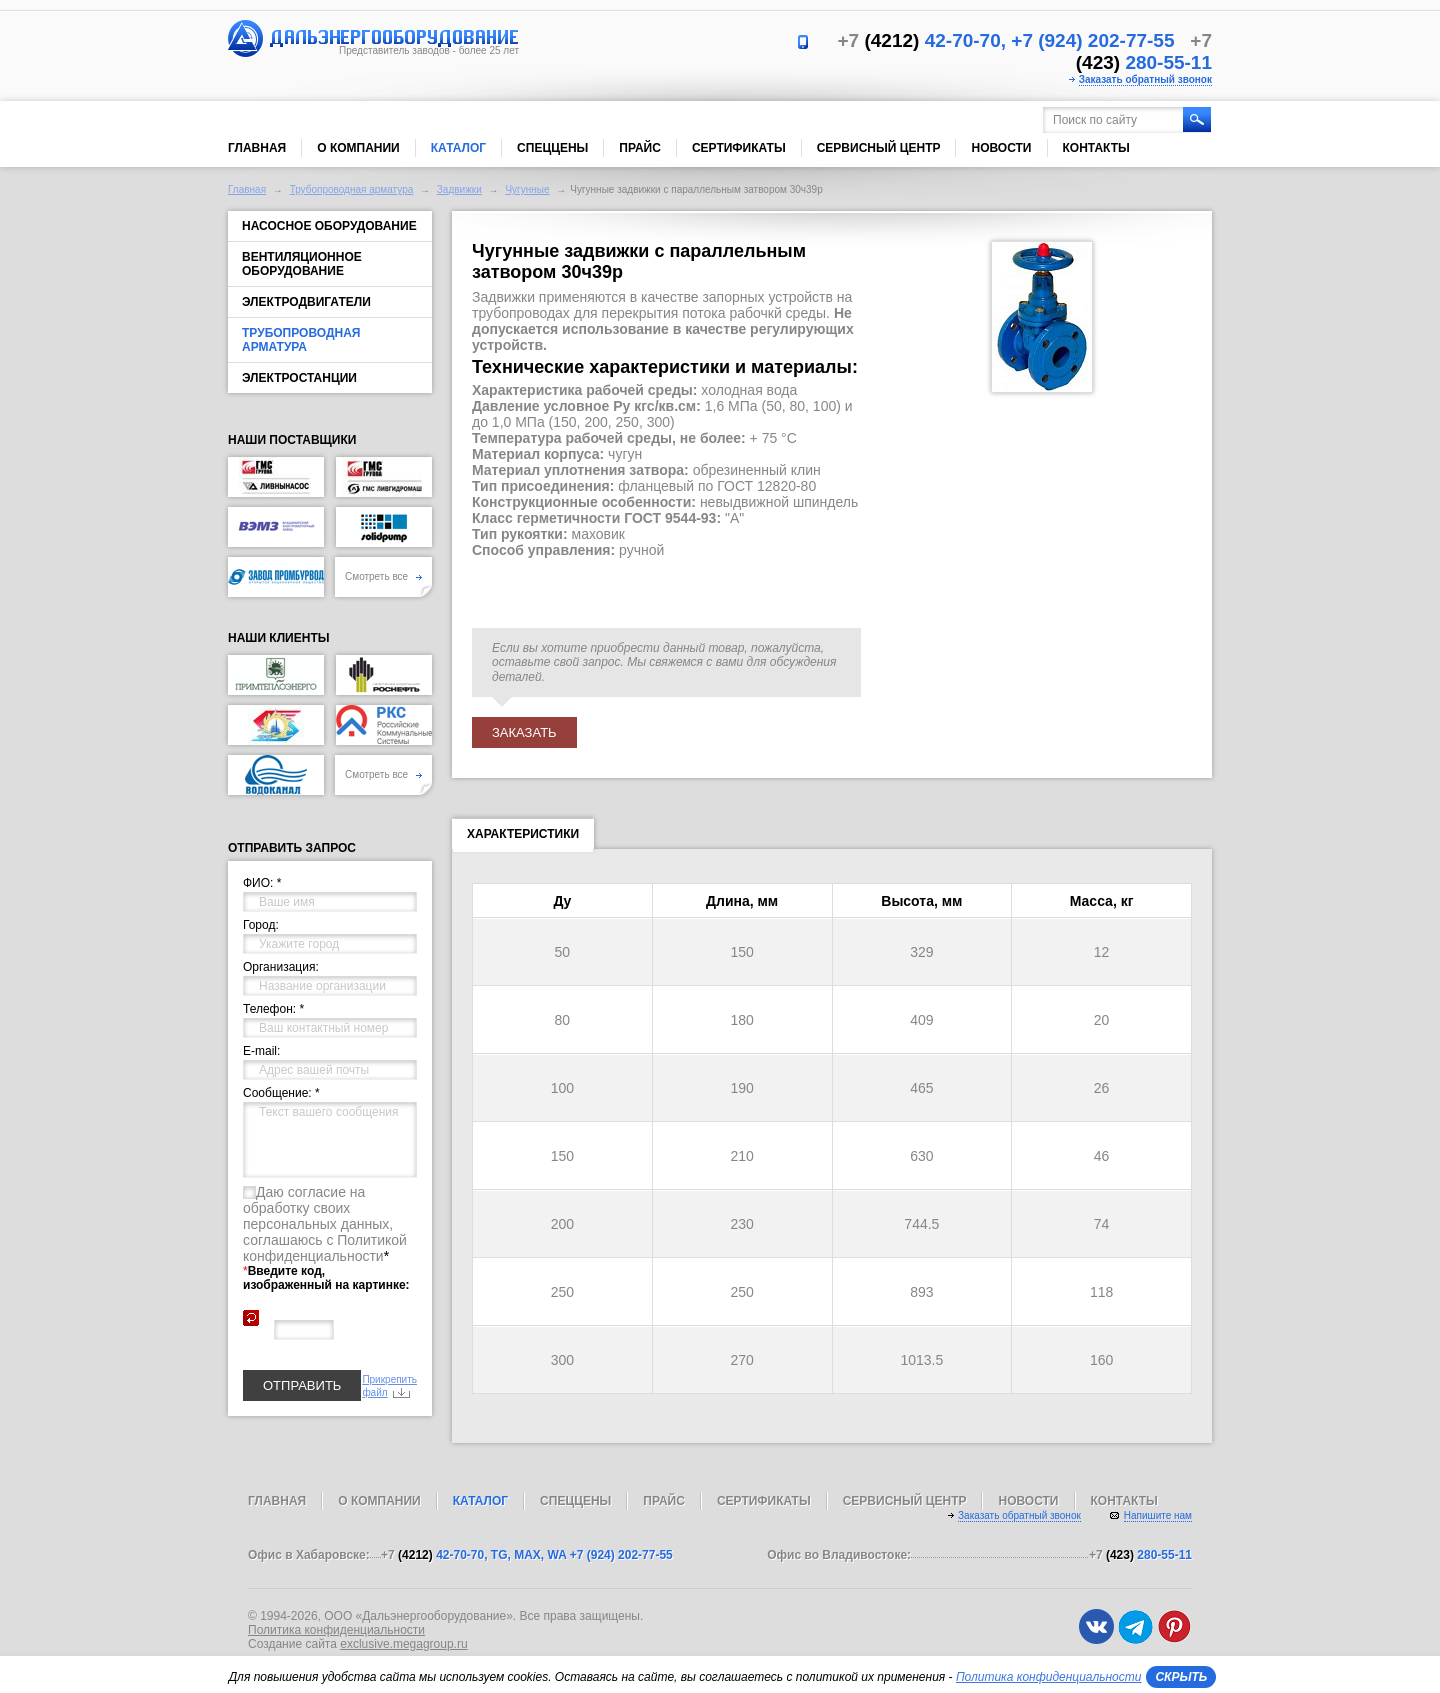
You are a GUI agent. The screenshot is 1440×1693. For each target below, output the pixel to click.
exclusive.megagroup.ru (403, 1644)
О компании (358, 148)
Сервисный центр (879, 148)
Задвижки (459, 189)
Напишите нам (1158, 1515)
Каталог (458, 148)
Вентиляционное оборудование (302, 264)
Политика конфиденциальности (336, 1630)
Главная (257, 148)
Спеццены (552, 148)
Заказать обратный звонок (1145, 79)
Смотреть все (383, 576)
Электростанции (299, 378)
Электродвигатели (306, 302)
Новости (1001, 148)
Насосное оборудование (329, 226)
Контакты (1096, 148)
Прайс (640, 148)
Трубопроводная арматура (352, 189)
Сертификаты (739, 148)
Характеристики (523, 838)
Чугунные (527, 189)
